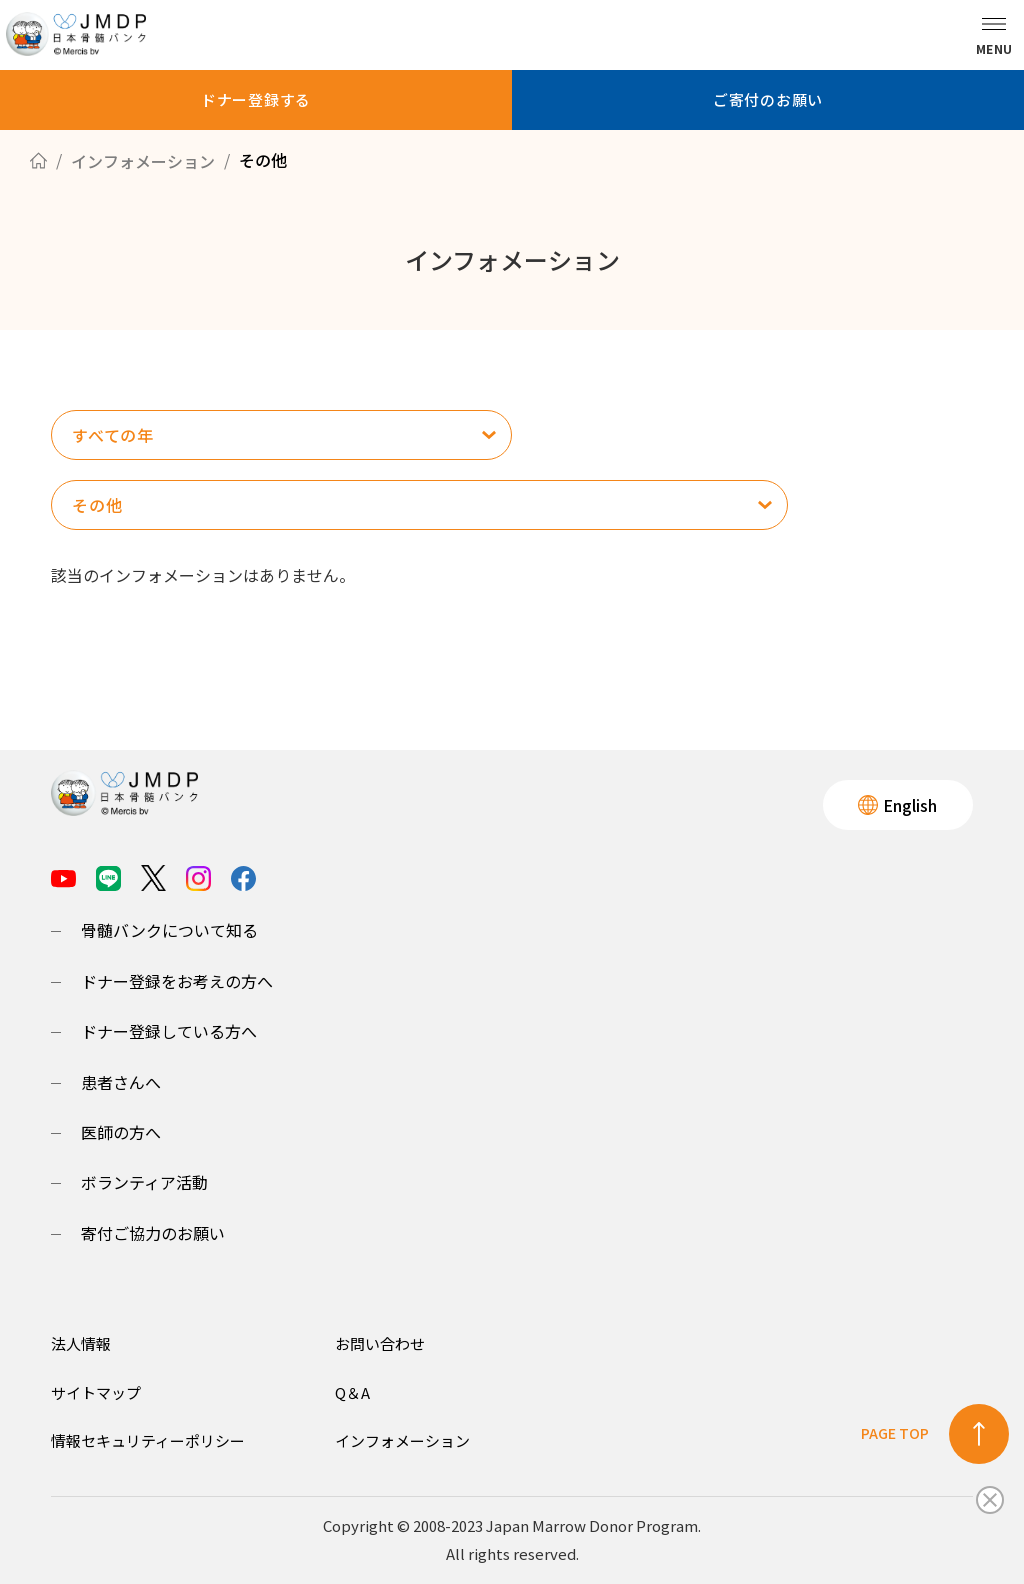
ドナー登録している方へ (169, 1031)
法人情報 (81, 1343)
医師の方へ (121, 1132)
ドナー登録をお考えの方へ (177, 981)
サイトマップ (96, 1392)
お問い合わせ (380, 1343)
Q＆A (352, 1392)
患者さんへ (121, 1082)
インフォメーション (402, 1440)
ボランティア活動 (144, 1182)
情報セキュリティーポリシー (148, 1440)
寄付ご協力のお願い (153, 1233)
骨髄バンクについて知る (169, 930)
